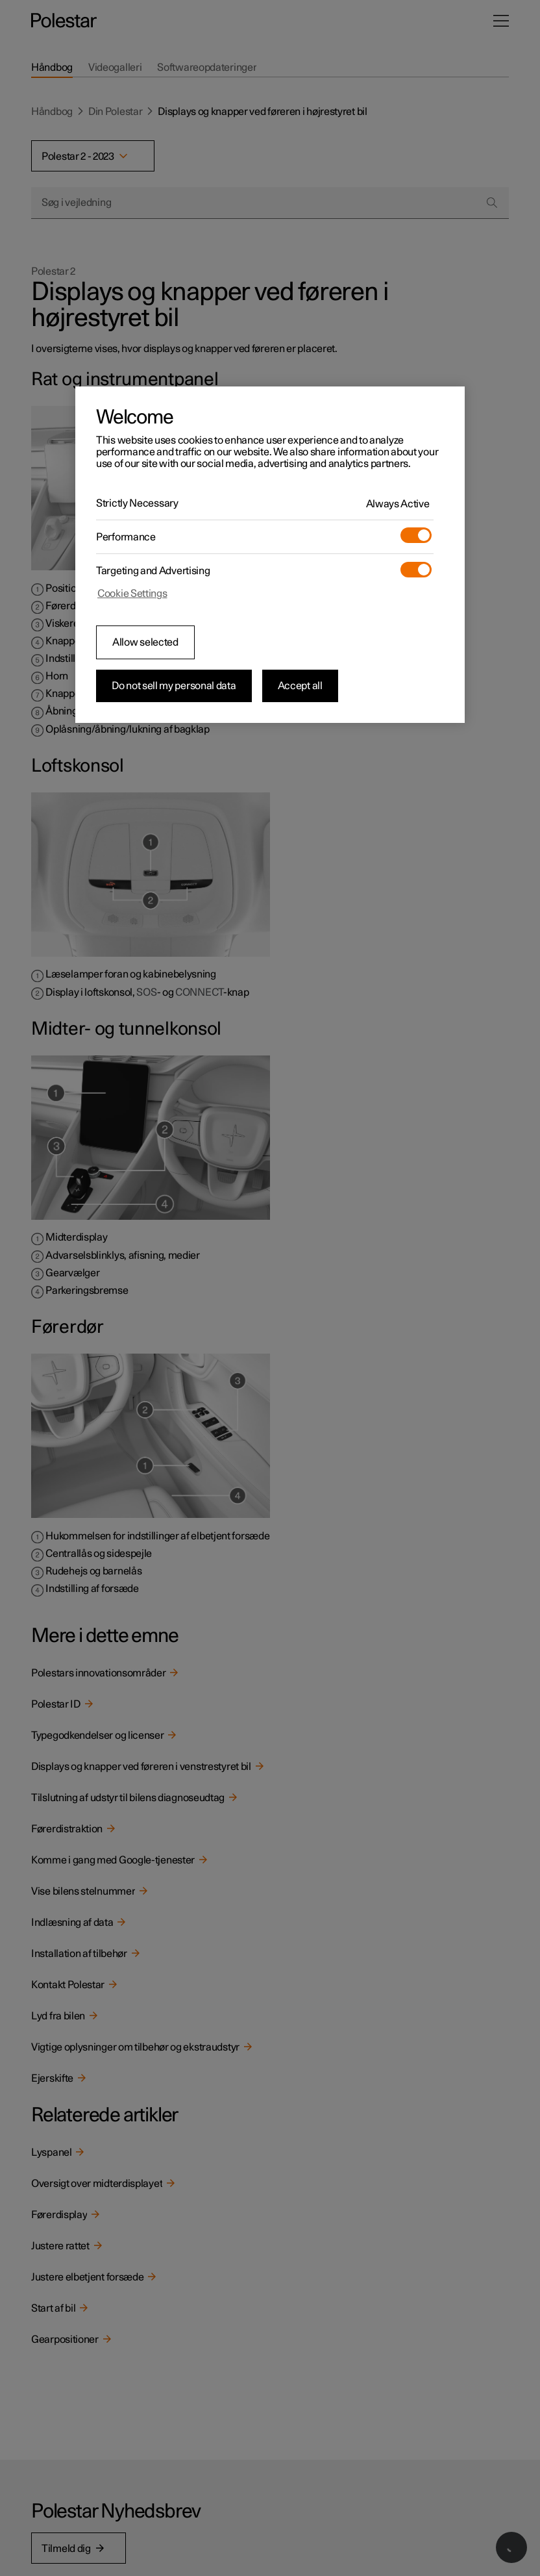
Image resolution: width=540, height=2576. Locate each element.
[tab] (52, 67)
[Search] (492, 202)
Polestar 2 (53, 271)
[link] (270, 1673)
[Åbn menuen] (501, 21)
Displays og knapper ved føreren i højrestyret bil (262, 112)
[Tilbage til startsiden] (64, 21)
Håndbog (52, 112)
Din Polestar (115, 112)
